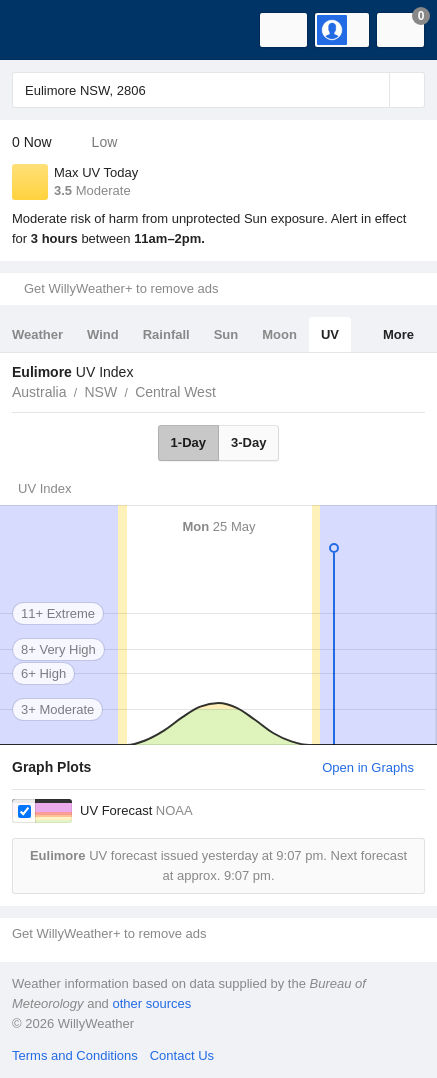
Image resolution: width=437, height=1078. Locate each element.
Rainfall (166, 334)
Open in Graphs (368, 767)
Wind (103, 334)
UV (330, 334)
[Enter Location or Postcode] (218, 90)
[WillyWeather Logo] (45, 30)
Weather (37, 334)
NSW (100, 392)
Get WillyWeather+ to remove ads (121, 288)
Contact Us (182, 1055)
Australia (39, 392)
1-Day (188, 442)
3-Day (248, 442)
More (398, 334)
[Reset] (372, 90)
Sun (226, 334)
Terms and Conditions (75, 1055)
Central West (175, 392)
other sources (151, 1003)
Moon (279, 334)
